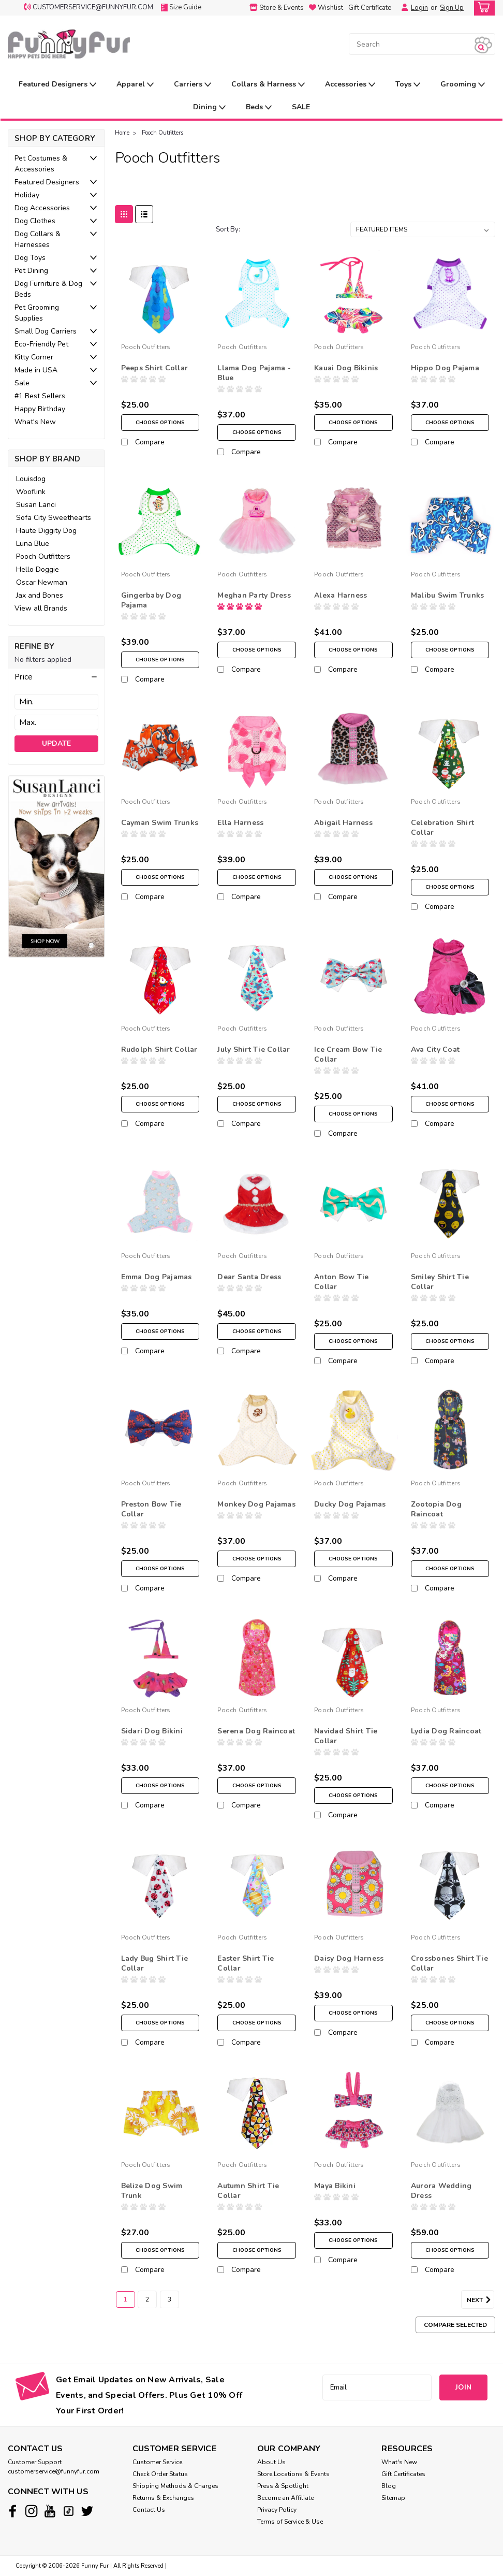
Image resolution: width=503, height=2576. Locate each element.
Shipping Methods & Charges (175, 2486)
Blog (388, 2486)
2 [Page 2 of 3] (147, 2299)
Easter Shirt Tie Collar (245, 1963)
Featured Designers (57, 84)
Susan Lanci (36, 505)
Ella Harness (240, 823)
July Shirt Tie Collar (253, 1049)
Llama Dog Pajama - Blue (254, 373)
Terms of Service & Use (290, 2521)
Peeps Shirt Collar (154, 368)
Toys (407, 84)
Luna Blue (32, 543)
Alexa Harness (340, 595)
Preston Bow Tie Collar (151, 1509)
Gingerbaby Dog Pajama (151, 600)
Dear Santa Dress (249, 1277)
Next (480, 2300)
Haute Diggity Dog (46, 531)
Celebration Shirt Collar (442, 827)
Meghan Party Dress (254, 595)
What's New (35, 422)
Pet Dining (31, 271)
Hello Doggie (37, 569)
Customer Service (157, 2462)
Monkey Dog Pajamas (256, 1504)
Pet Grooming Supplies (36, 312)
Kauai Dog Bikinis (346, 368)
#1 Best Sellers (39, 396)
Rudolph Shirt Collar (159, 1049)
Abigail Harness (343, 823)
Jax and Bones (39, 595)
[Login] (402, 8)
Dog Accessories (42, 208)
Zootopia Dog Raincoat (436, 1509)
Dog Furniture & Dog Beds (48, 289)
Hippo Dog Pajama (445, 368)
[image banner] (56, 866)
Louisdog (31, 479)
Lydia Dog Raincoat (446, 1731)
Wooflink (31, 492)
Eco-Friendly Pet (41, 344)
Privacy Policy (277, 2510)
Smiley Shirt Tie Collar (440, 1282)
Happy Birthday (39, 409)
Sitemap (393, 2498)
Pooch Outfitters (43, 556)
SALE (301, 107)
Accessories (350, 84)
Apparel (135, 84)
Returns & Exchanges (163, 2498)
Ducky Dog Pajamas (350, 1504)
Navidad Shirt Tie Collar (345, 1736)
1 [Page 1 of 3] (125, 2299)
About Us (271, 2462)
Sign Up (452, 7)
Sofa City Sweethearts (53, 518)
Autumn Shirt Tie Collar (248, 2191)
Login (419, 7)
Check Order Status (160, 2474)
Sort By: (228, 229)
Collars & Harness (268, 84)
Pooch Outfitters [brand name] (146, 347)
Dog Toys (30, 258)
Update (56, 743)
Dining (209, 107)
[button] (56, 677)
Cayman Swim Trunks (160, 823)
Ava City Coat (435, 1049)
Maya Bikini (335, 2186)
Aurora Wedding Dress (441, 2191)
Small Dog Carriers (45, 331)
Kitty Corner (33, 357)
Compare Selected (455, 2325)
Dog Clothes (34, 221)
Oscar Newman (41, 582)
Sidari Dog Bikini (152, 1731)
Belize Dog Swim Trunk (152, 2191)
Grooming (462, 84)
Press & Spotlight (282, 2486)
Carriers (192, 84)
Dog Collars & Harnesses (37, 239)
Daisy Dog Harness (348, 1958)
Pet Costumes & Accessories (40, 163)
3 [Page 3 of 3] (169, 2299)
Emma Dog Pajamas (156, 1277)
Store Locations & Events (293, 2474)
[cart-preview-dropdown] (482, 8)
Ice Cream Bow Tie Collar (348, 1054)
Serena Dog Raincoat (256, 1731)
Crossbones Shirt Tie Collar (449, 1963)
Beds (259, 107)
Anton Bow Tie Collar (341, 1282)
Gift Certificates (403, 2474)
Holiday (26, 195)
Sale (21, 383)
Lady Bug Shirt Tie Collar (154, 1963)
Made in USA (35, 370)
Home (122, 133)
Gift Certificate (369, 7)
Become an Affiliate (285, 2498)
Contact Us (148, 2510)
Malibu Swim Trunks (447, 595)
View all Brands (40, 608)
